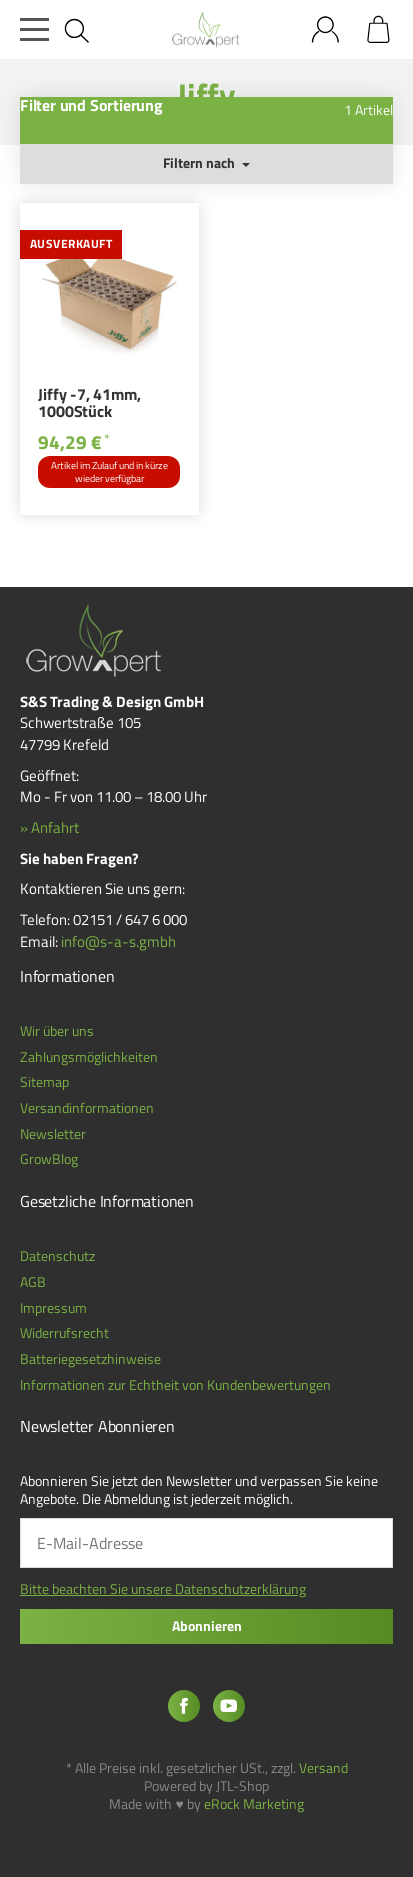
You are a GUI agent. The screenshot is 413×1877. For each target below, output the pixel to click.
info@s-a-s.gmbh (118, 941)
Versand (323, 1768)
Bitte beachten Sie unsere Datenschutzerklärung (163, 1589)
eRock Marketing (254, 1804)
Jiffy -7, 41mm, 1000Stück (89, 405)
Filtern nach (206, 163)
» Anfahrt (49, 827)
